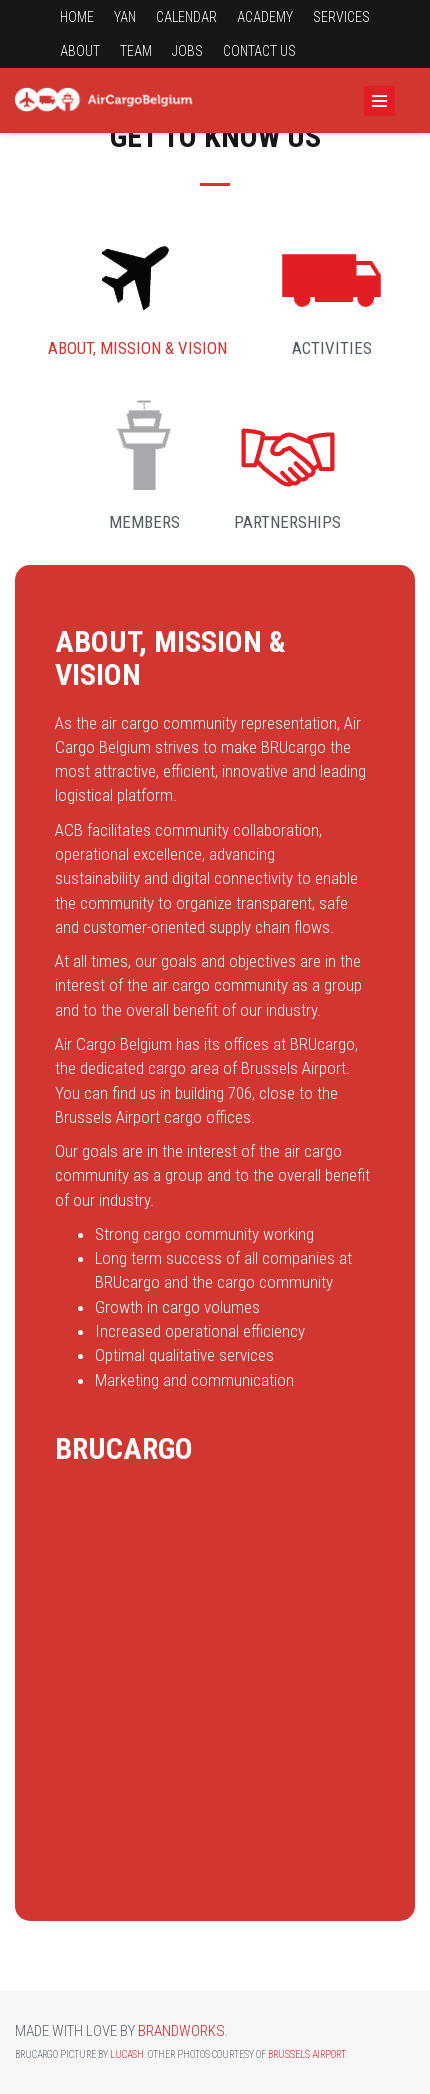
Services (341, 17)
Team (136, 51)
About (80, 51)
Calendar (186, 17)
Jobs (187, 51)
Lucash (127, 2054)
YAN (125, 17)
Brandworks (181, 2031)
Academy (265, 17)
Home (77, 17)
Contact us (259, 51)
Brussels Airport (306, 2054)
